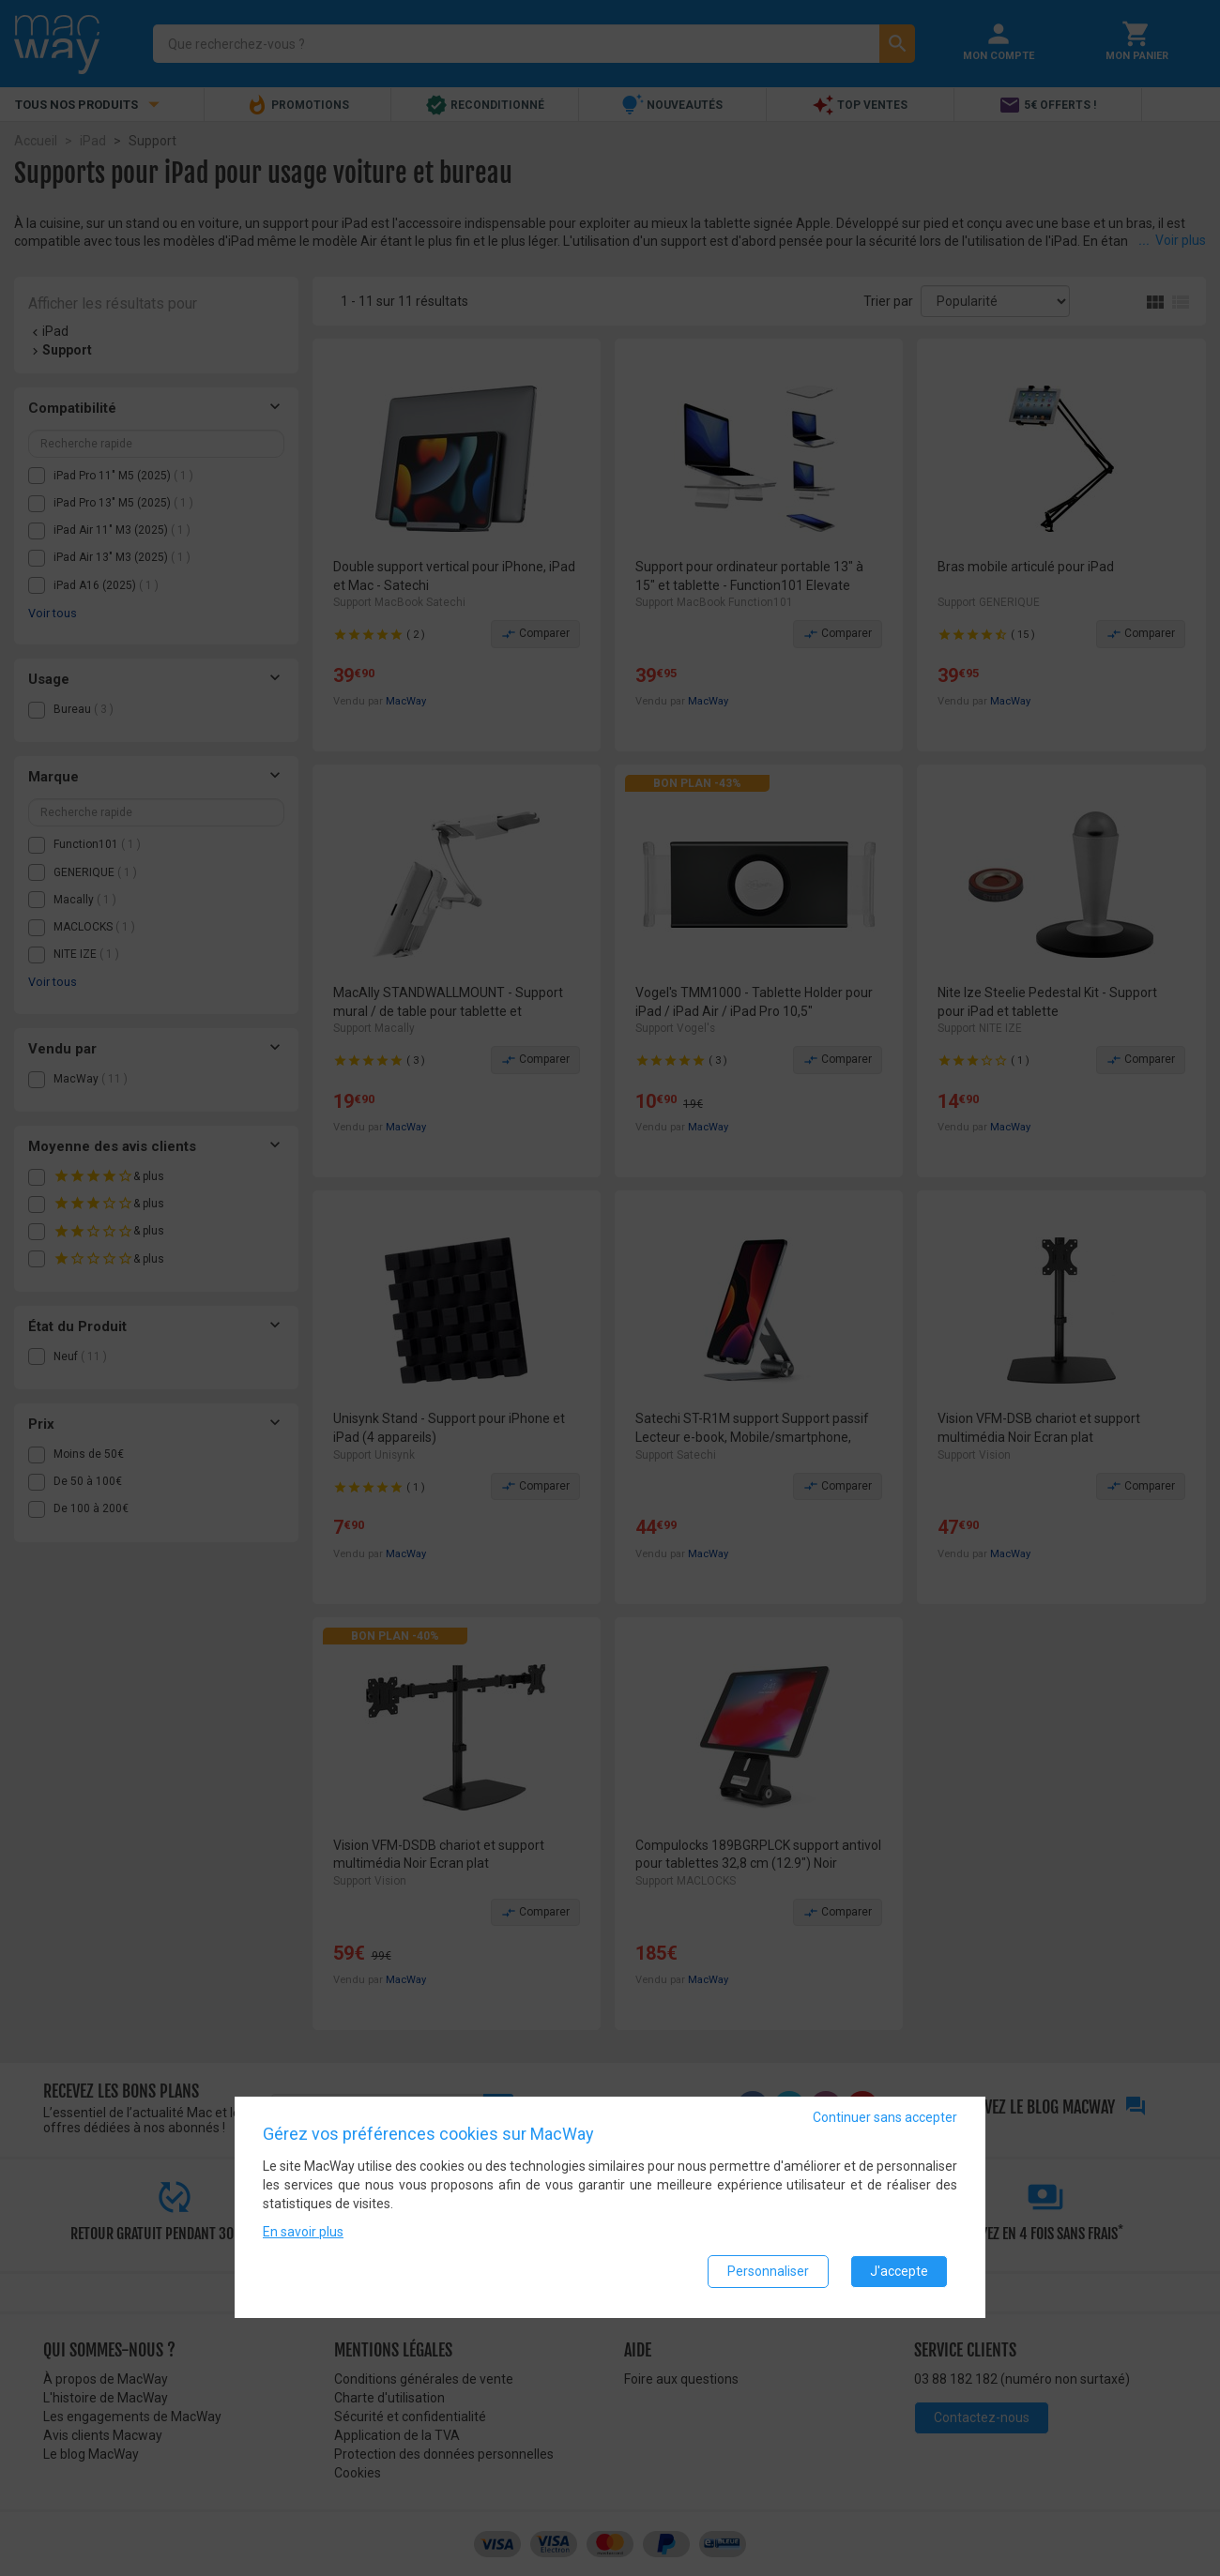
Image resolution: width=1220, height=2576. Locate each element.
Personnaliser (768, 2273)
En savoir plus (303, 2233)
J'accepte (899, 2273)
